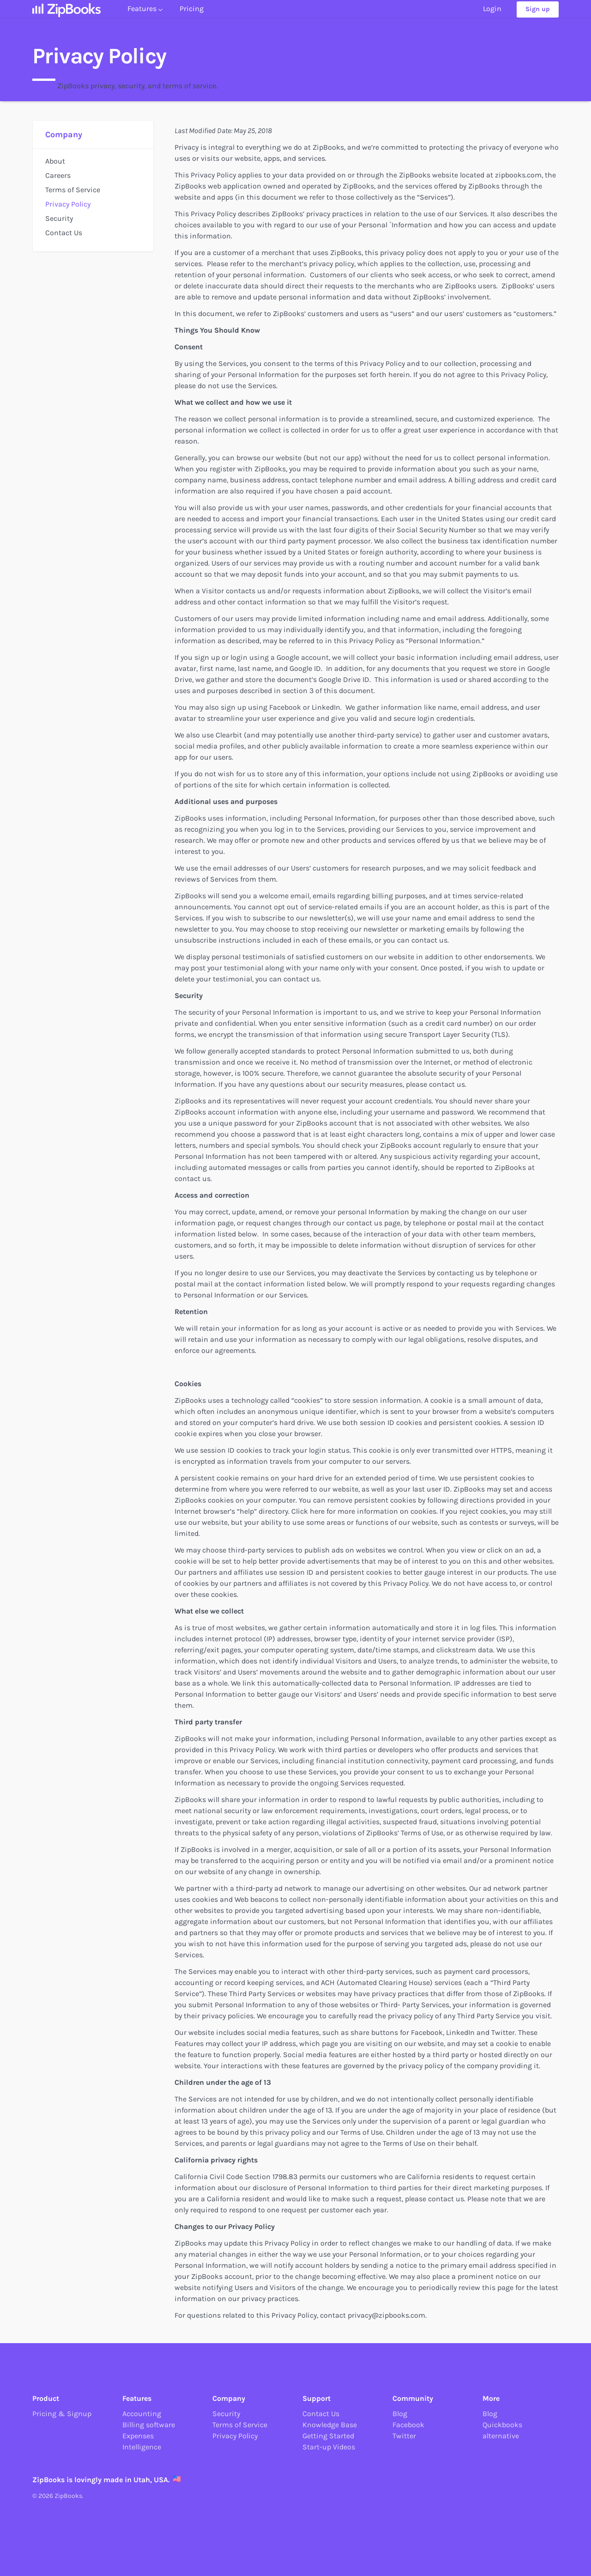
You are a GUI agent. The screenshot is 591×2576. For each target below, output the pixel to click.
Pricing (192, 16)
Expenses (138, 2435)
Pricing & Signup (61, 2413)
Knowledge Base (329, 2424)
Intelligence (141, 2446)
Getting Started (328, 2435)
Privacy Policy (67, 204)
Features (145, 16)
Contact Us (63, 232)
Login (492, 16)
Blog (399, 2413)
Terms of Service (72, 189)
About (55, 161)
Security (59, 218)
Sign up (537, 17)
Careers (58, 175)
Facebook (408, 2424)
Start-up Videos (328, 2446)
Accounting (141, 2413)
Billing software (148, 2424)
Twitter (404, 2435)
